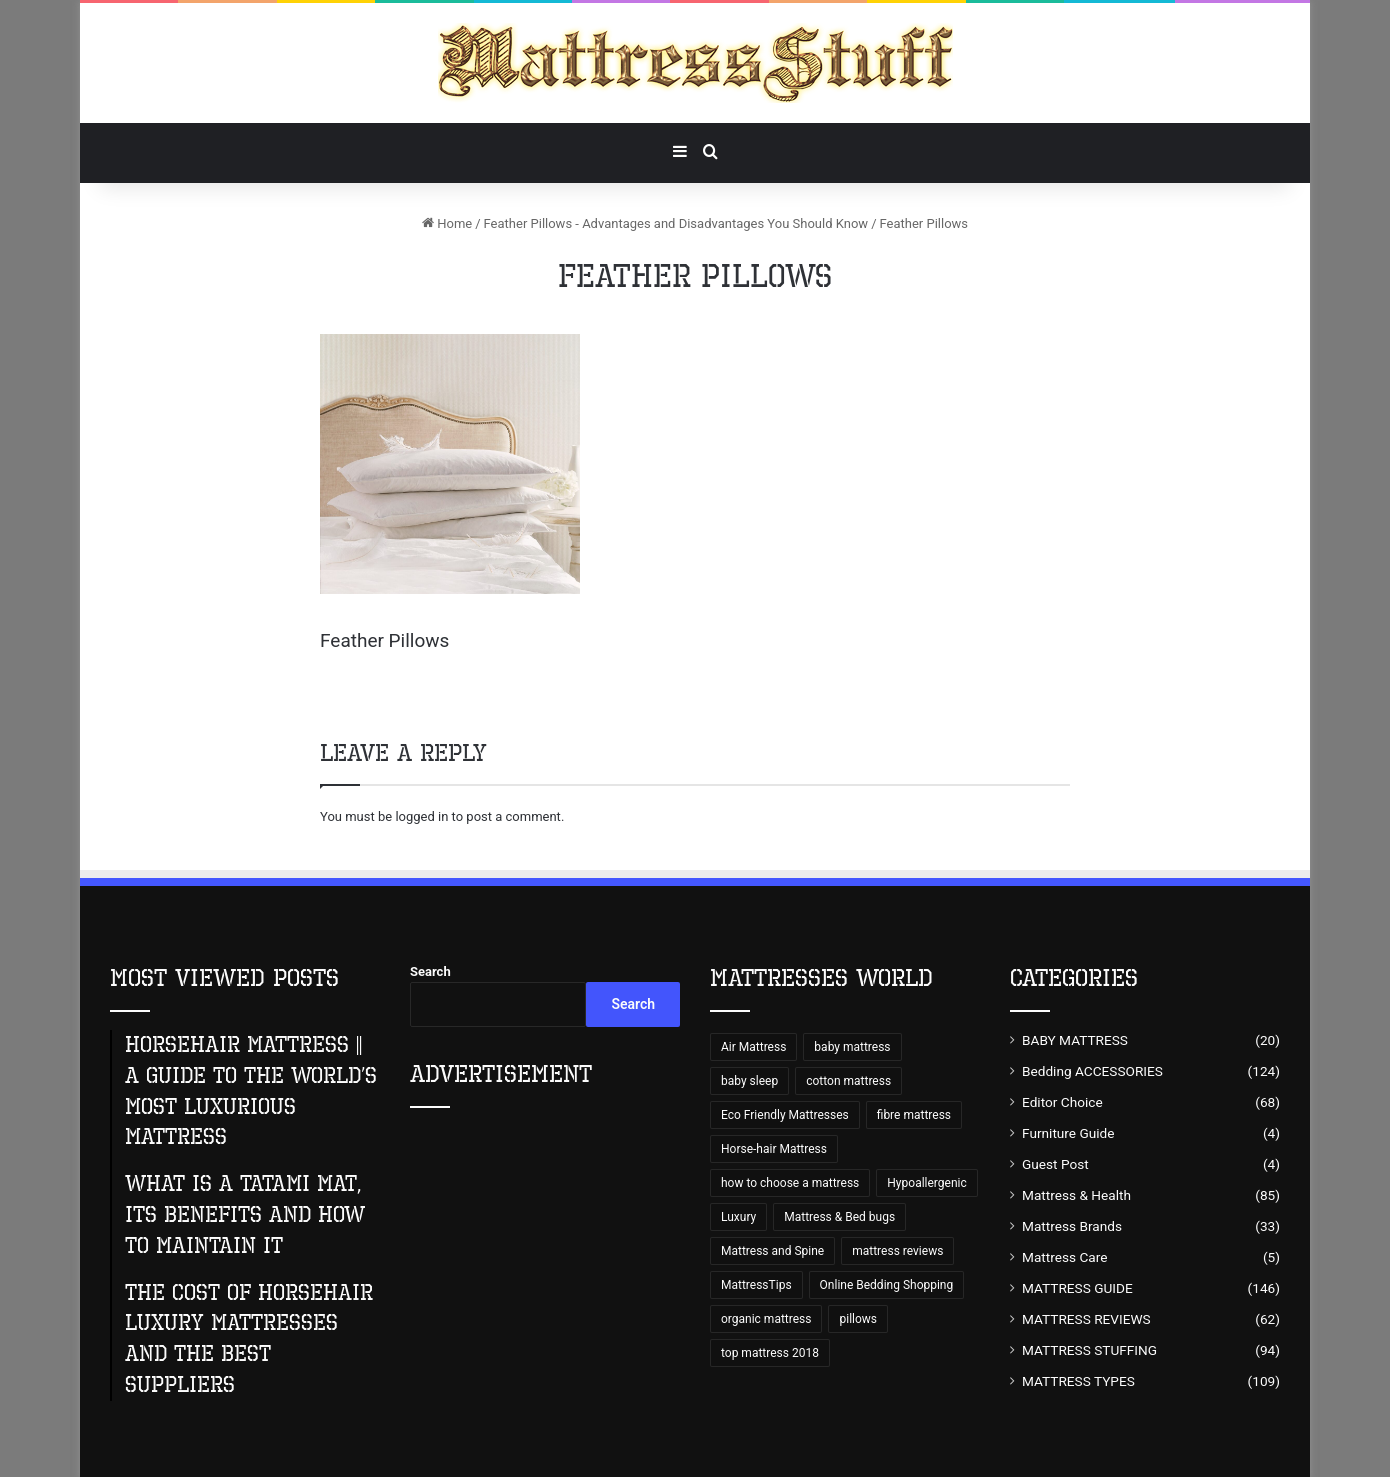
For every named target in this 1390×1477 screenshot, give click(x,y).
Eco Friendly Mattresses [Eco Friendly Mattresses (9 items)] (785, 1115)
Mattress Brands (1072, 1226)
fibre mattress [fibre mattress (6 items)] (914, 1115)
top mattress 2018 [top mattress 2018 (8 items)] (770, 1353)
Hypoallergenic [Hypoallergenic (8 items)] (926, 1183)
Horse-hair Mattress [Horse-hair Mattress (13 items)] (774, 1149)
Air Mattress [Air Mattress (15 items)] (753, 1047)
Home (447, 223)
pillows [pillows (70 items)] (858, 1319)
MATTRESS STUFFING (1089, 1350)
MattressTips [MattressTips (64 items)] (756, 1285)
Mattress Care (1064, 1257)
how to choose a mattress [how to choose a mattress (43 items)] (790, 1183)
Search (430, 971)
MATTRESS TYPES (1078, 1381)
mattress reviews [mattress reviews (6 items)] (897, 1251)
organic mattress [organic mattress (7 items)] (766, 1319)
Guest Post (1055, 1164)
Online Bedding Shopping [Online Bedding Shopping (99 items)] (887, 1285)
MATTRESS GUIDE (1077, 1288)
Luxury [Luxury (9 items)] (738, 1217)
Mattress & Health (1076, 1195)
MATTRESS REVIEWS (1086, 1319)
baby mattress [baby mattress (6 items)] (852, 1047)
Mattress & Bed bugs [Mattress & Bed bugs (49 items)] (839, 1217)
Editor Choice (1062, 1102)
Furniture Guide (1068, 1133)
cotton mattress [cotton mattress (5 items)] (848, 1081)
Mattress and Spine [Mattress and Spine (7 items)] (772, 1251)
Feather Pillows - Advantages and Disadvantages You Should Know (676, 223)
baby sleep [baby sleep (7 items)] (749, 1081)
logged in (421, 816)
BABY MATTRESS (1075, 1040)
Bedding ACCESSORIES (1092, 1071)
